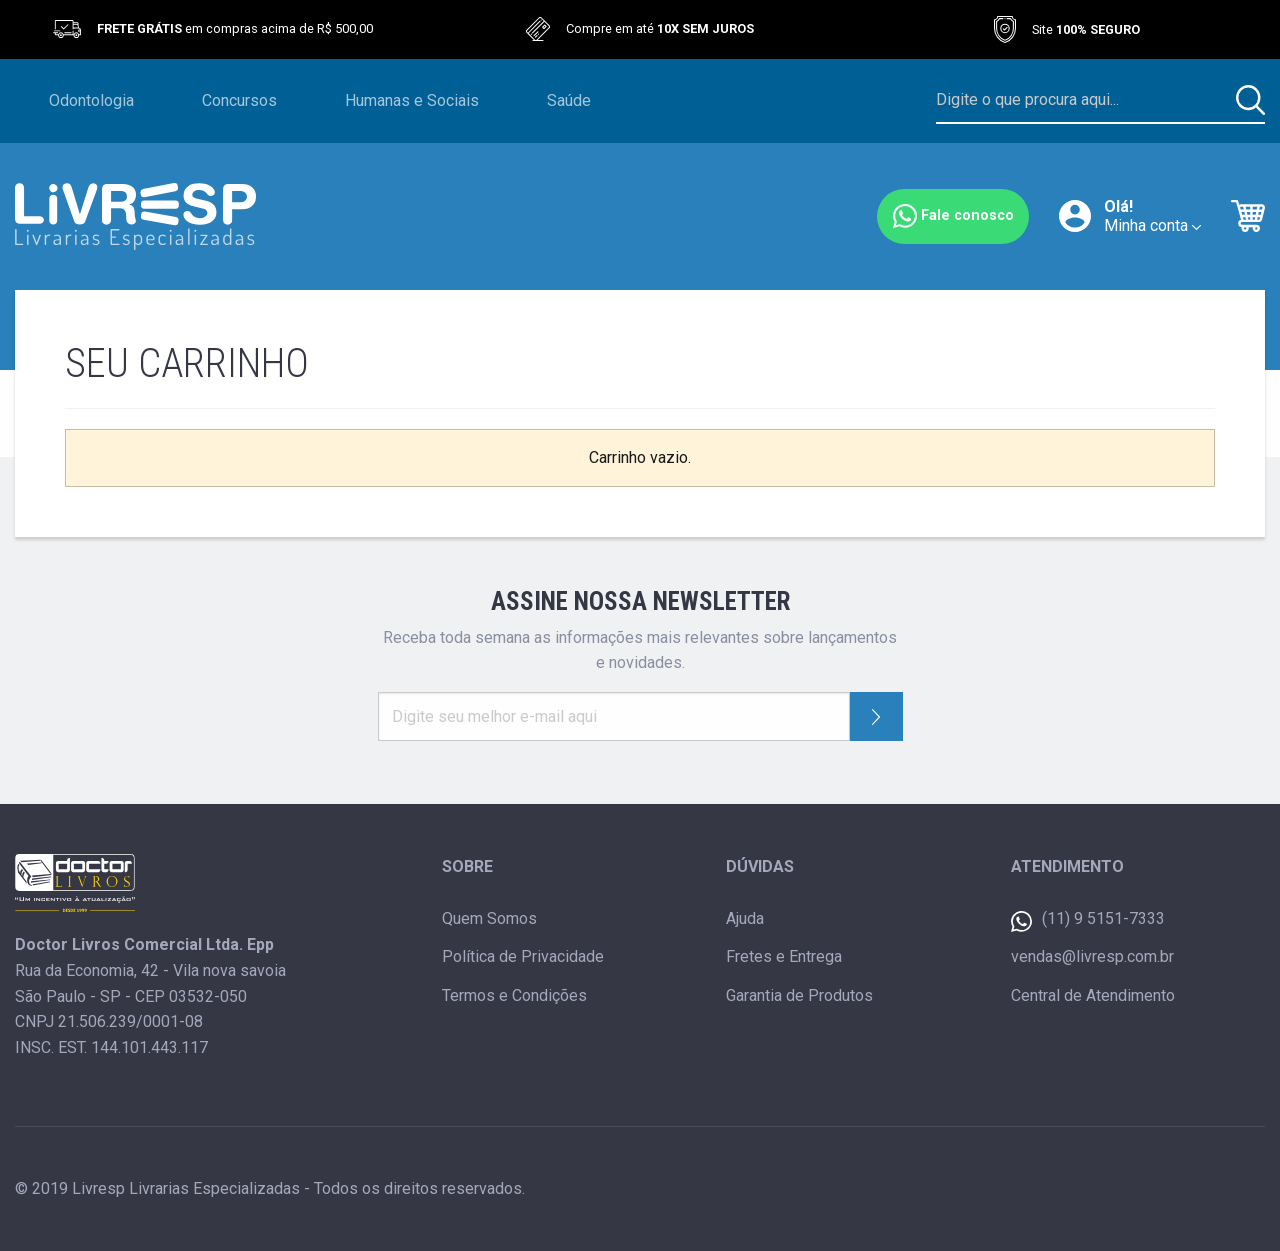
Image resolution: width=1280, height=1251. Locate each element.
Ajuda (745, 918)
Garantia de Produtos (799, 995)
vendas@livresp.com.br (1092, 956)
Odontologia (91, 100)
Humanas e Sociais (412, 100)
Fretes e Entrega (784, 956)
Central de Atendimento (1093, 995)
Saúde (569, 100)
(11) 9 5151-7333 (1088, 920)
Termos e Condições (514, 995)
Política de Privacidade (523, 956)
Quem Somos (489, 918)
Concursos (239, 100)
